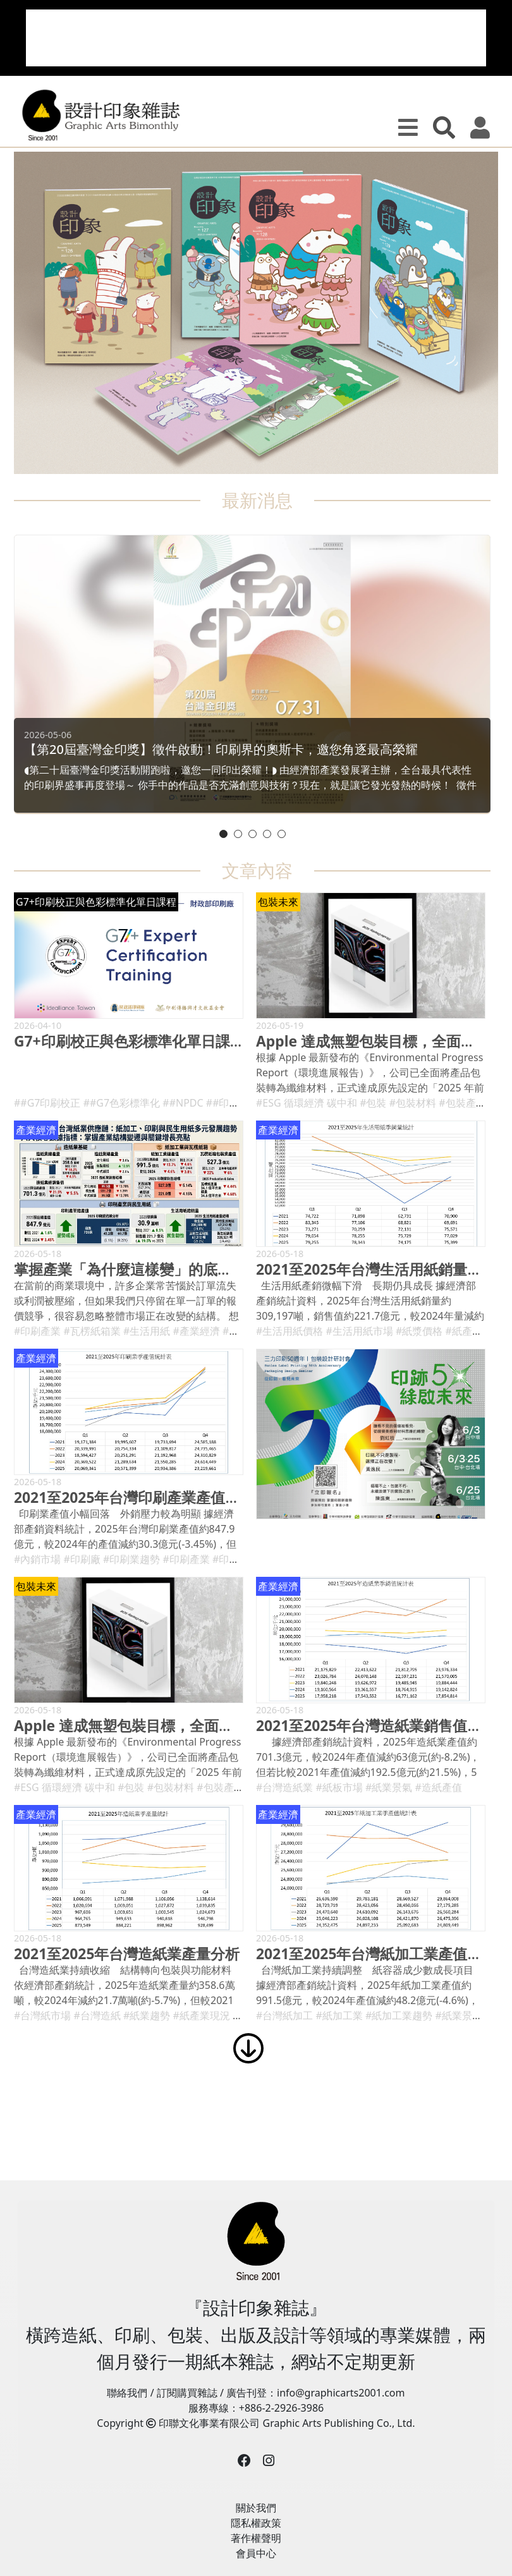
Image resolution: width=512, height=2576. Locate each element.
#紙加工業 (339, 2015)
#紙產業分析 (474, 1331)
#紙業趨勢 (146, 2015)
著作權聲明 (256, 2538)
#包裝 (373, 1103)
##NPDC (182, 1103)
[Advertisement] (256, 37)
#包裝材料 (412, 1103)
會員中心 (256, 2553)
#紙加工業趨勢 (398, 2015)
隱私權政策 (256, 2523)
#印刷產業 (37, 1331)
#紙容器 (240, 1331)
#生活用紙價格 (289, 1331)
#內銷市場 (37, 1559)
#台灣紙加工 (284, 2015)
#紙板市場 (339, 1787)
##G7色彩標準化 (121, 1103)
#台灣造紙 (97, 2015)
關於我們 (256, 2508)
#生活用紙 (146, 1331)
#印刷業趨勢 (131, 1559)
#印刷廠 (82, 1559)
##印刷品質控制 (243, 1103)
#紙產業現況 (201, 2015)
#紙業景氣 (388, 1787)
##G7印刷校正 (47, 1103)
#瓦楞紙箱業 (92, 1331)
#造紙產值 (438, 1787)
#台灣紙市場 (42, 2015)
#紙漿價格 (419, 1331)
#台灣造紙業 (284, 1787)
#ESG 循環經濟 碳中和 (306, 1103)
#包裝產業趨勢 (472, 1103)
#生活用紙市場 (359, 1331)
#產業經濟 (196, 1331)
